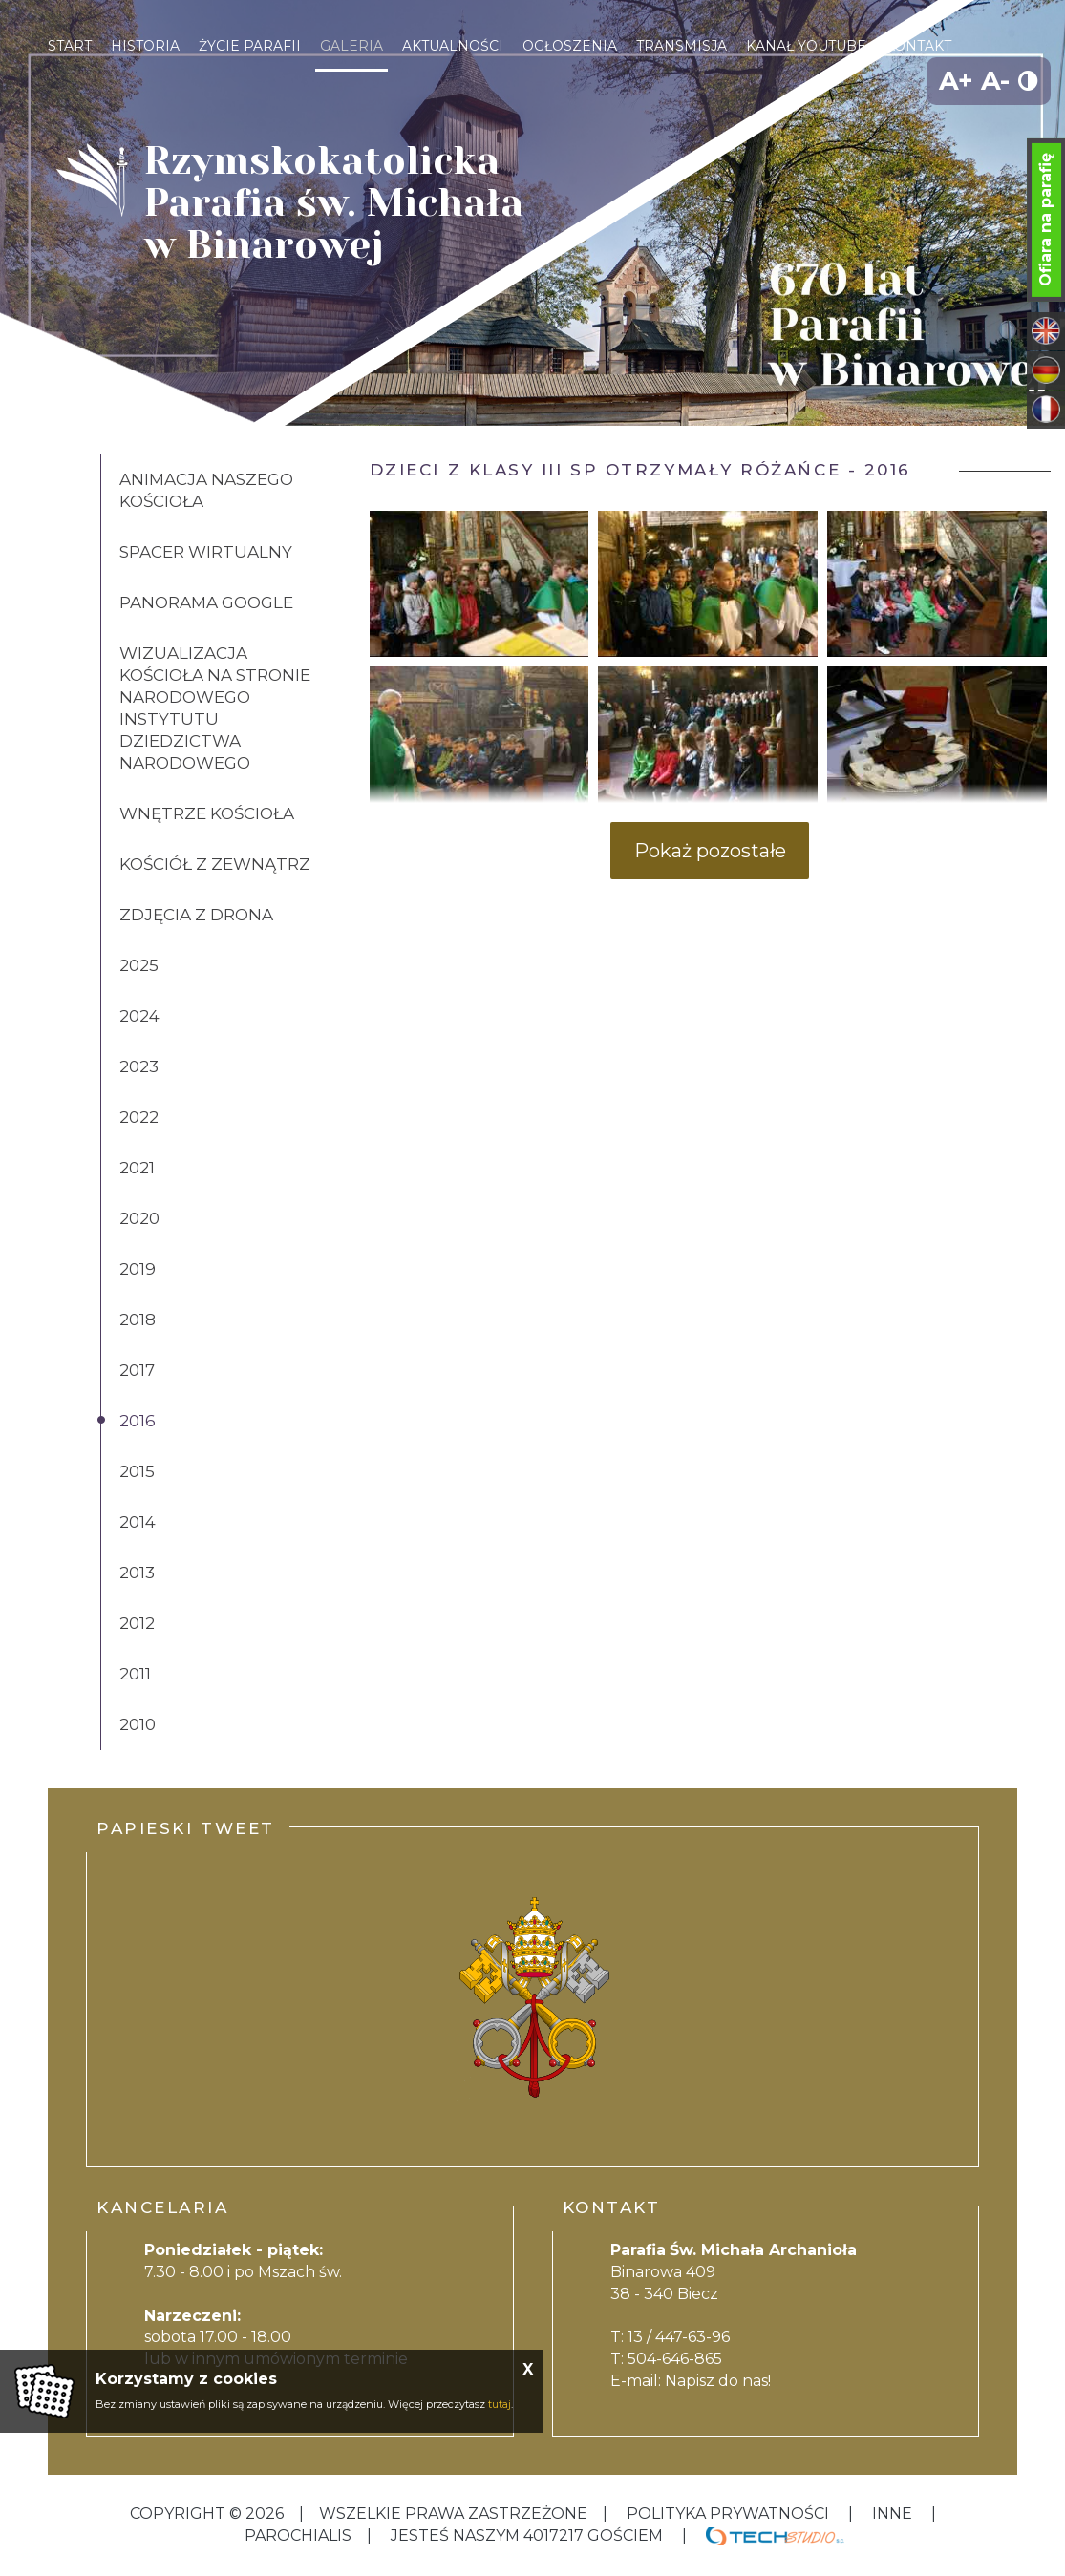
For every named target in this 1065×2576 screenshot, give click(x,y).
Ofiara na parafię (1045, 219)
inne (892, 2513)
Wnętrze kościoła (206, 813)
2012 (137, 1623)
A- (995, 80)
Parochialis (298, 2535)
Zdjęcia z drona (196, 914)
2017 (137, 1370)
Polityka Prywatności (728, 2513)
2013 (137, 1572)
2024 (139, 1015)
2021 (137, 1167)
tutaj (499, 2404)
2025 (139, 965)
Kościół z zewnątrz (214, 864)
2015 (137, 1471)
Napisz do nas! (718, 2381)
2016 (137, 1420)
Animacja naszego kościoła (206, 490)
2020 (139, 1218)
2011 (135, 1673)
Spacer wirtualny (205, 551)
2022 (139, 1117)
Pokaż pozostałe (710, 850)
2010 (137, 1724)
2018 (137, 1319)
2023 (139, 1066)
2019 (137, 1268)
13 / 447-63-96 (679, 2337)
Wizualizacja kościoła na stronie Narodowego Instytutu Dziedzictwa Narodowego (214, 708)
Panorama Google (206, 602)
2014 (137, 1521)
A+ (956, 80)
